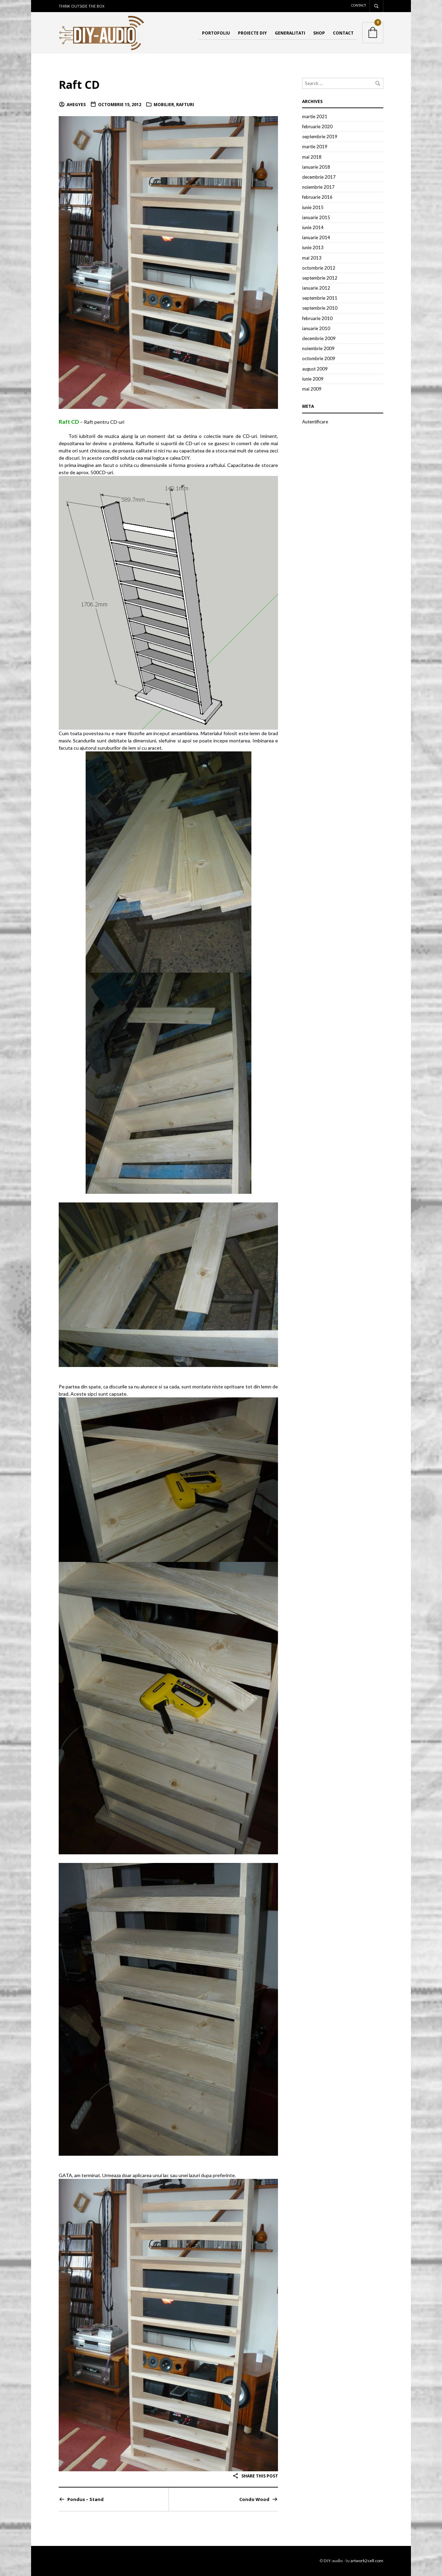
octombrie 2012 (318, 268)
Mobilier (164, 104)
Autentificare (315, 421)
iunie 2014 (313, 227)
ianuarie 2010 (316, 328)
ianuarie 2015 (316, 217)
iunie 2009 (313, 379)
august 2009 (315, 369)
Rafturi (185, 104)
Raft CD (79, 84)
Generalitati (290, 33)
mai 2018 (311, 157)
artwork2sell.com (366, 2560)
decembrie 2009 (319, 338)
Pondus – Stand (85, 2499)
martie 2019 (314, 147)
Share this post (255, 2476)
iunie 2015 (313, 207)
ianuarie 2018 (316, 167)
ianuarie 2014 (316, 238)
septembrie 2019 (319, 137)
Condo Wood (254, 2499)
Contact (358, 5)
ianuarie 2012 (316, 288)
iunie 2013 (313, 248)
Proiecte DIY (252, 33)
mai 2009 (311, 389)
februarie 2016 (317, 197)
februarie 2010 (317, 318)
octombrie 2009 (318, 359)
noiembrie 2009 (318, 349)
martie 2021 (314, 116)
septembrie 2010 (319, 308)
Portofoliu (216, 33)
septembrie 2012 (319, 278)
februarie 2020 (317, 127)
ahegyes (76, 104)
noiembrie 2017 (318, 187)
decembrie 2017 (319, 177)
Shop (319, 33)
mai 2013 (311, 258)
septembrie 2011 (319, 298)
